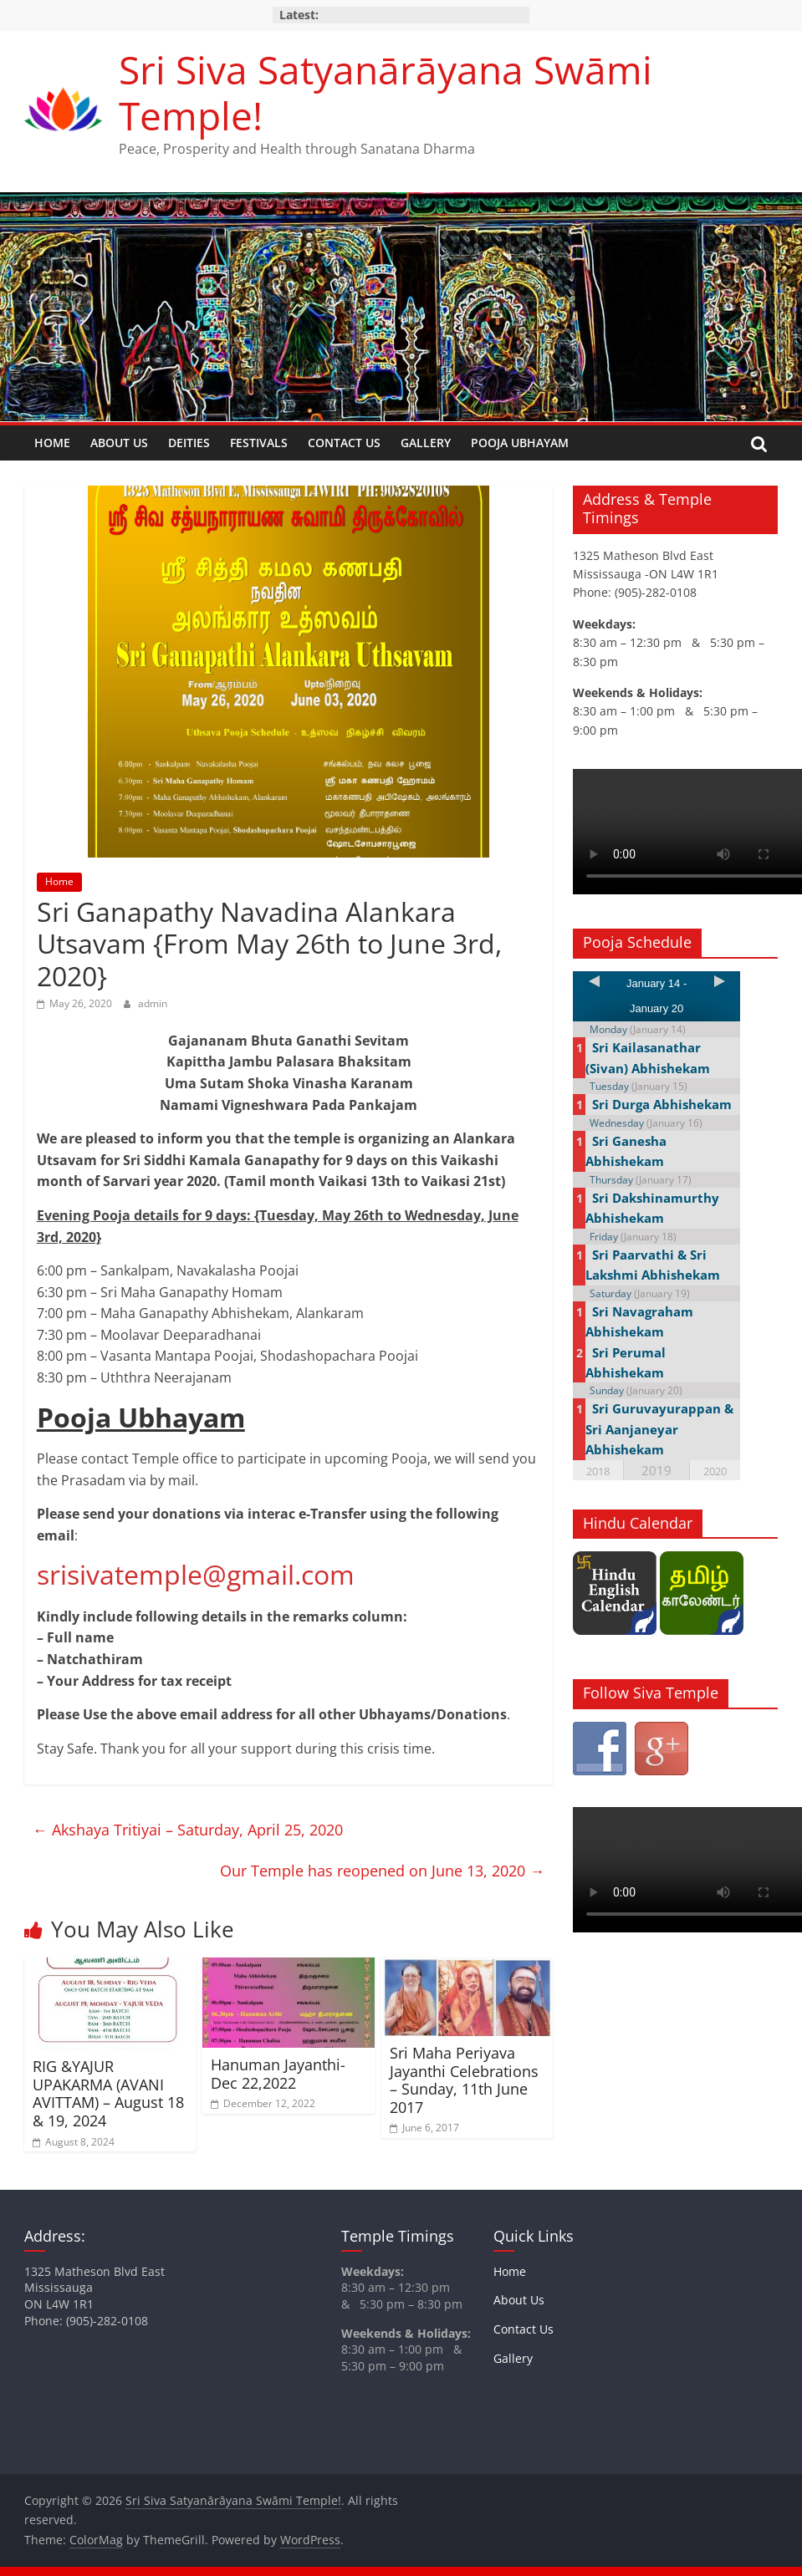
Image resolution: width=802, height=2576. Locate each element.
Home (52, 443)
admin (152, 1003)
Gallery (426, 443)
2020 (715, 1471)
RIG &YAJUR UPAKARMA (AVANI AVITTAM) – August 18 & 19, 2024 (108, 2093)
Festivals (259, 443)
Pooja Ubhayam (520, 443)
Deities (189, 443)
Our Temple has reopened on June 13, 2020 (382, 1871)
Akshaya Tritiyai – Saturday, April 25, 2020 (188, 1830)
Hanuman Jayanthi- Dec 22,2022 (278, 2073)
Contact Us (344, 443)
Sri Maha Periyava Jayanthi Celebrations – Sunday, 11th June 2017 (464, 2080)
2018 (598, 1471)
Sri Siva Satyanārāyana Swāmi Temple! (385, 92)
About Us (119, 443)
